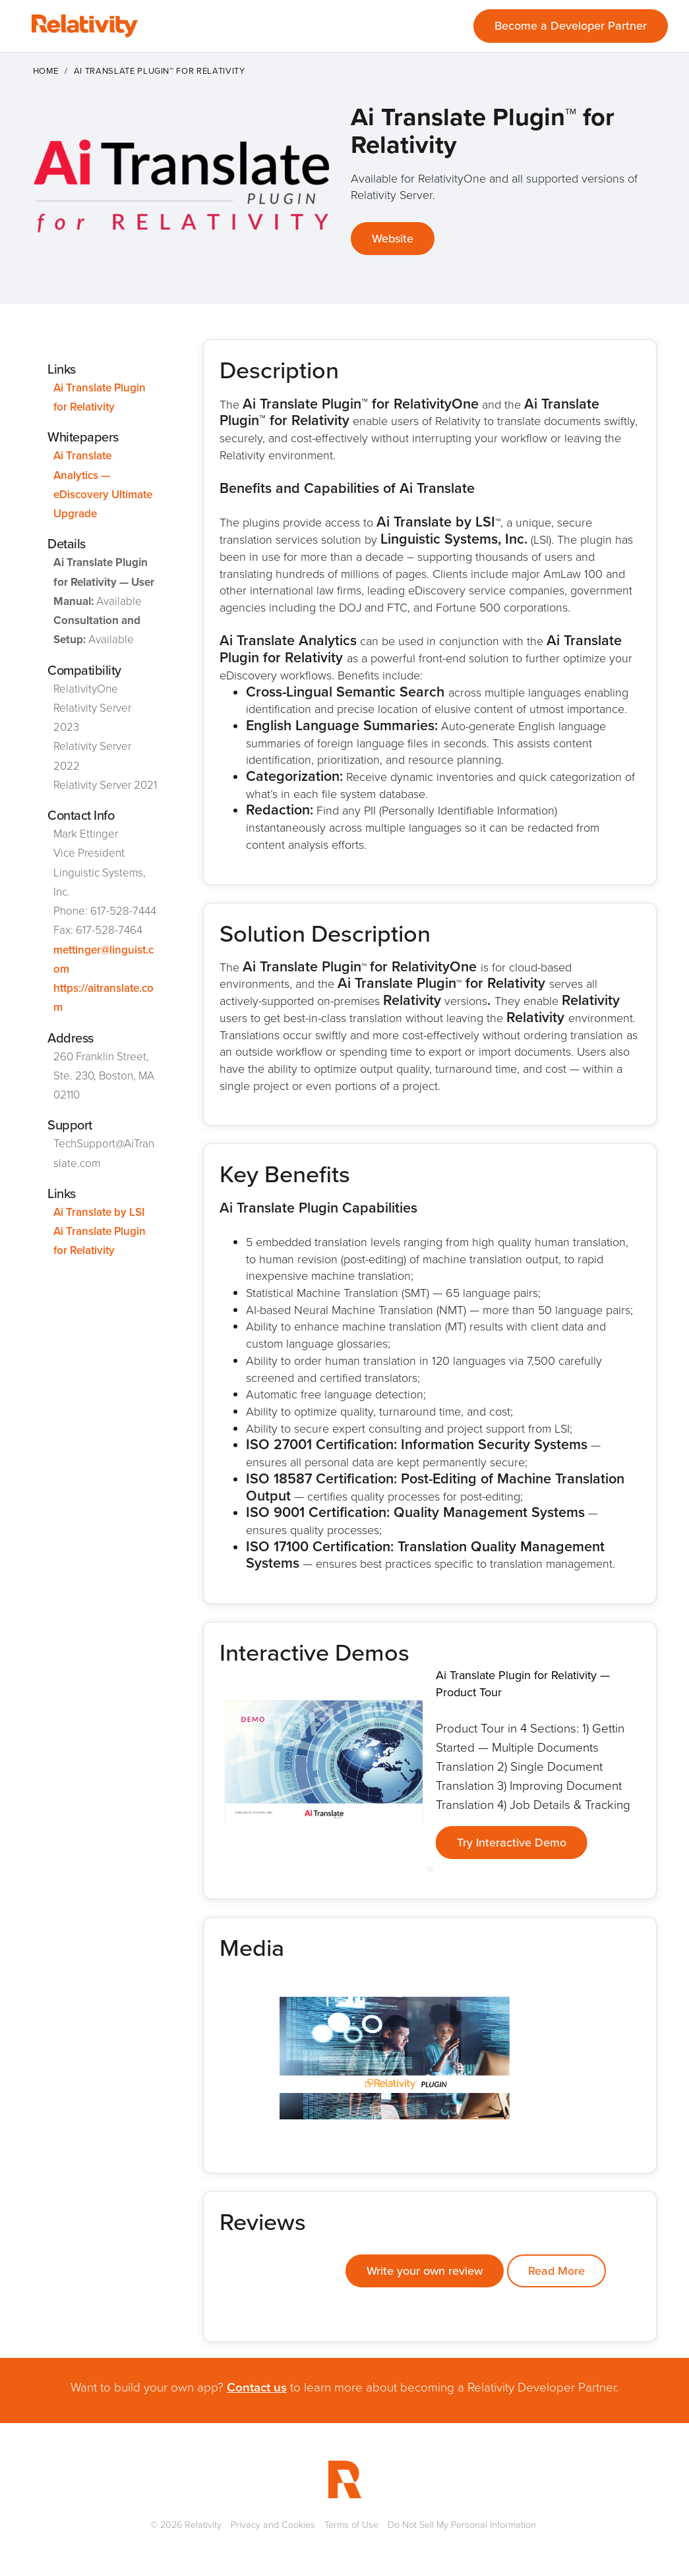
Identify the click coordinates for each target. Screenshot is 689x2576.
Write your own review (425, 2270)
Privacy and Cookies (273, 2524)
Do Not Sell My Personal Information (462, 2524)
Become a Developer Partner (570, 25)
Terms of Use (351, 2524)
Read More (556, 2270)
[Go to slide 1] (429, 1870)
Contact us (257, 2387)
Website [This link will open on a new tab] (392, 238)
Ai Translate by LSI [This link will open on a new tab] (98, 1212)
